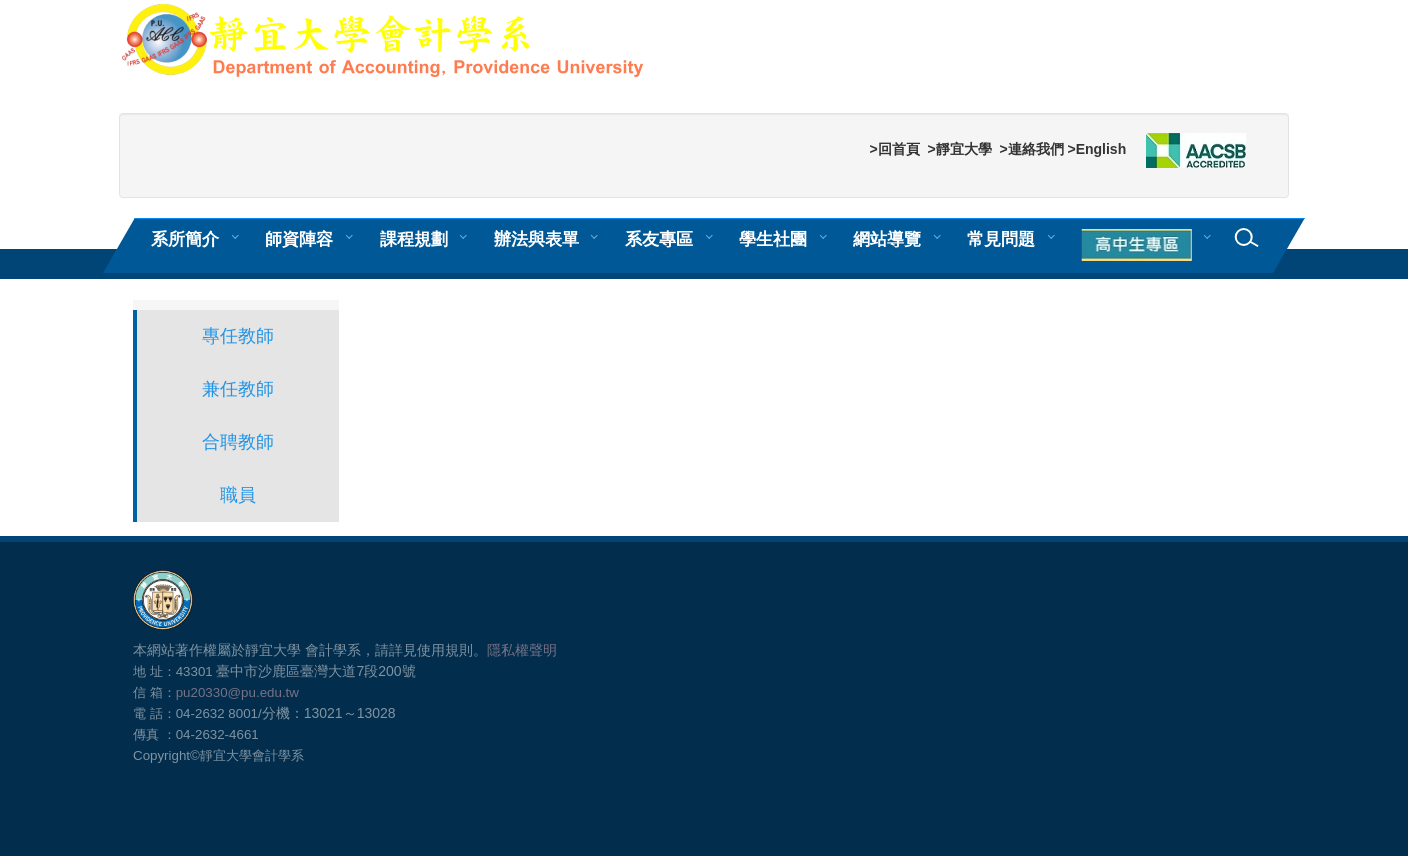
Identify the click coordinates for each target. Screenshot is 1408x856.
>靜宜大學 (959, 149)
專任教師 (238, 336)
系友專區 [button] (659, 239)
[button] (1140, 246)
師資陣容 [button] (299, 239)
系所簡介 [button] (185, 239)
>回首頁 (894, 149)
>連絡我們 (1031, 149)
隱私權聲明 (522, 650)
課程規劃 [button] (414, 239)
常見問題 (1001, 239)
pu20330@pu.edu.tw (237, 692)
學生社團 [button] (773, 239)
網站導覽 (887, 239)
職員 (238, 495)
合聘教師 (238, 442)
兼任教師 (238, 389)
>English (1096, 149)
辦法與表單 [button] (536, 239)
